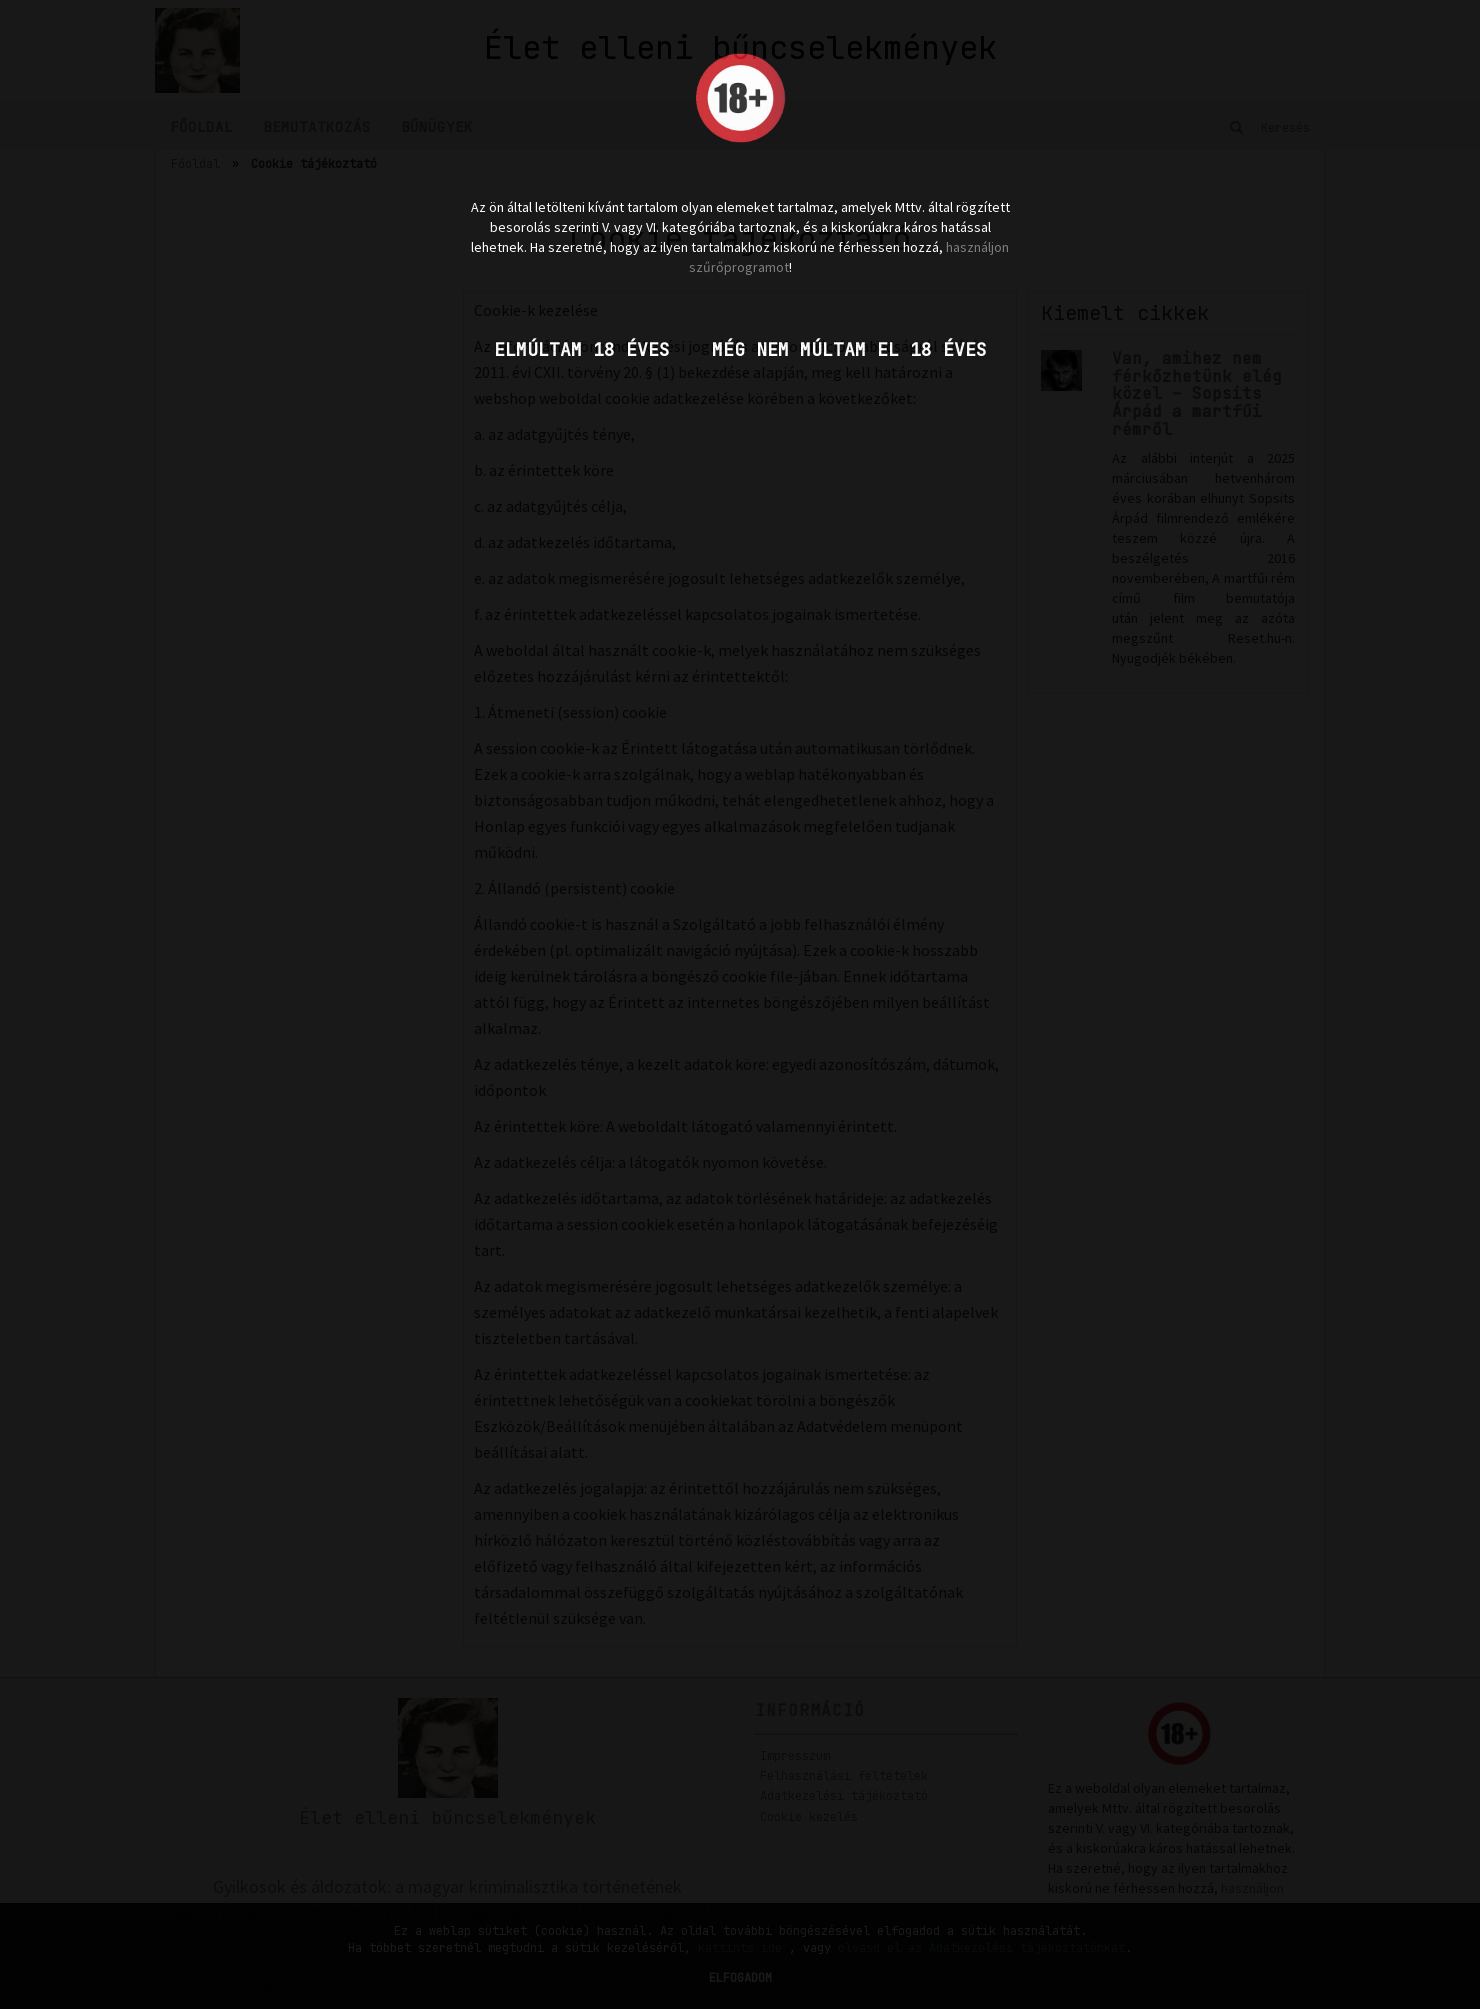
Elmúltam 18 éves (582, 349)
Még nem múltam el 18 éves (849, 349)
